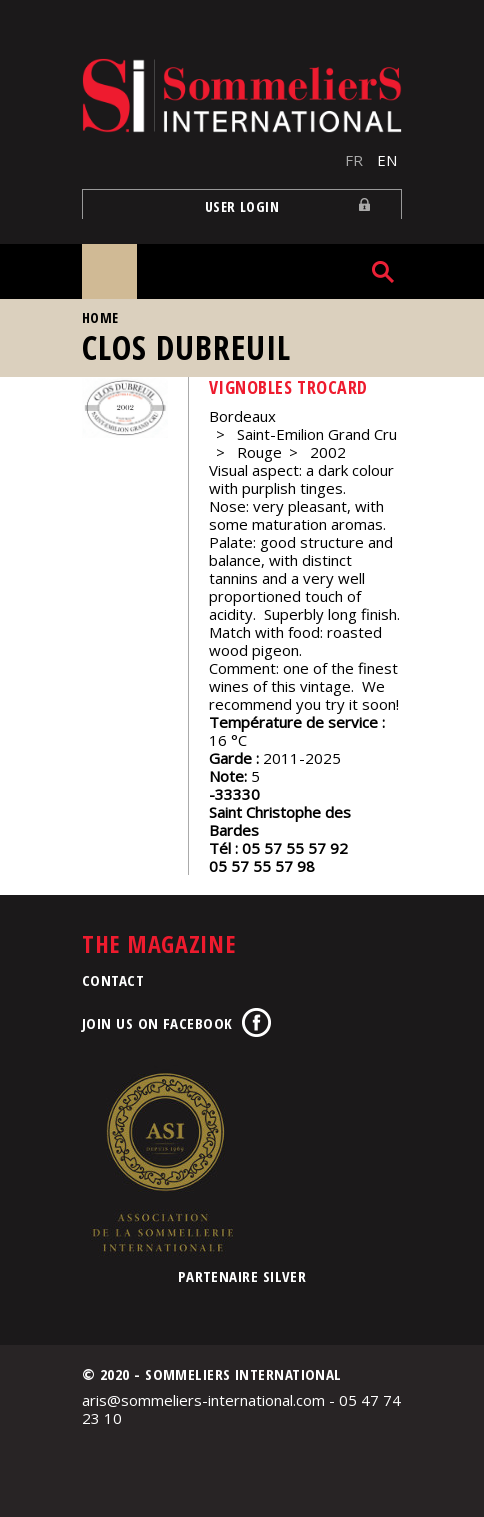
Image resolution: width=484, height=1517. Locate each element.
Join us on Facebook (157, 1023)
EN (387, 160)
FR (354, 160)
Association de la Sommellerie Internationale (162, 1162)
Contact (113, 980)
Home (100, 317)
